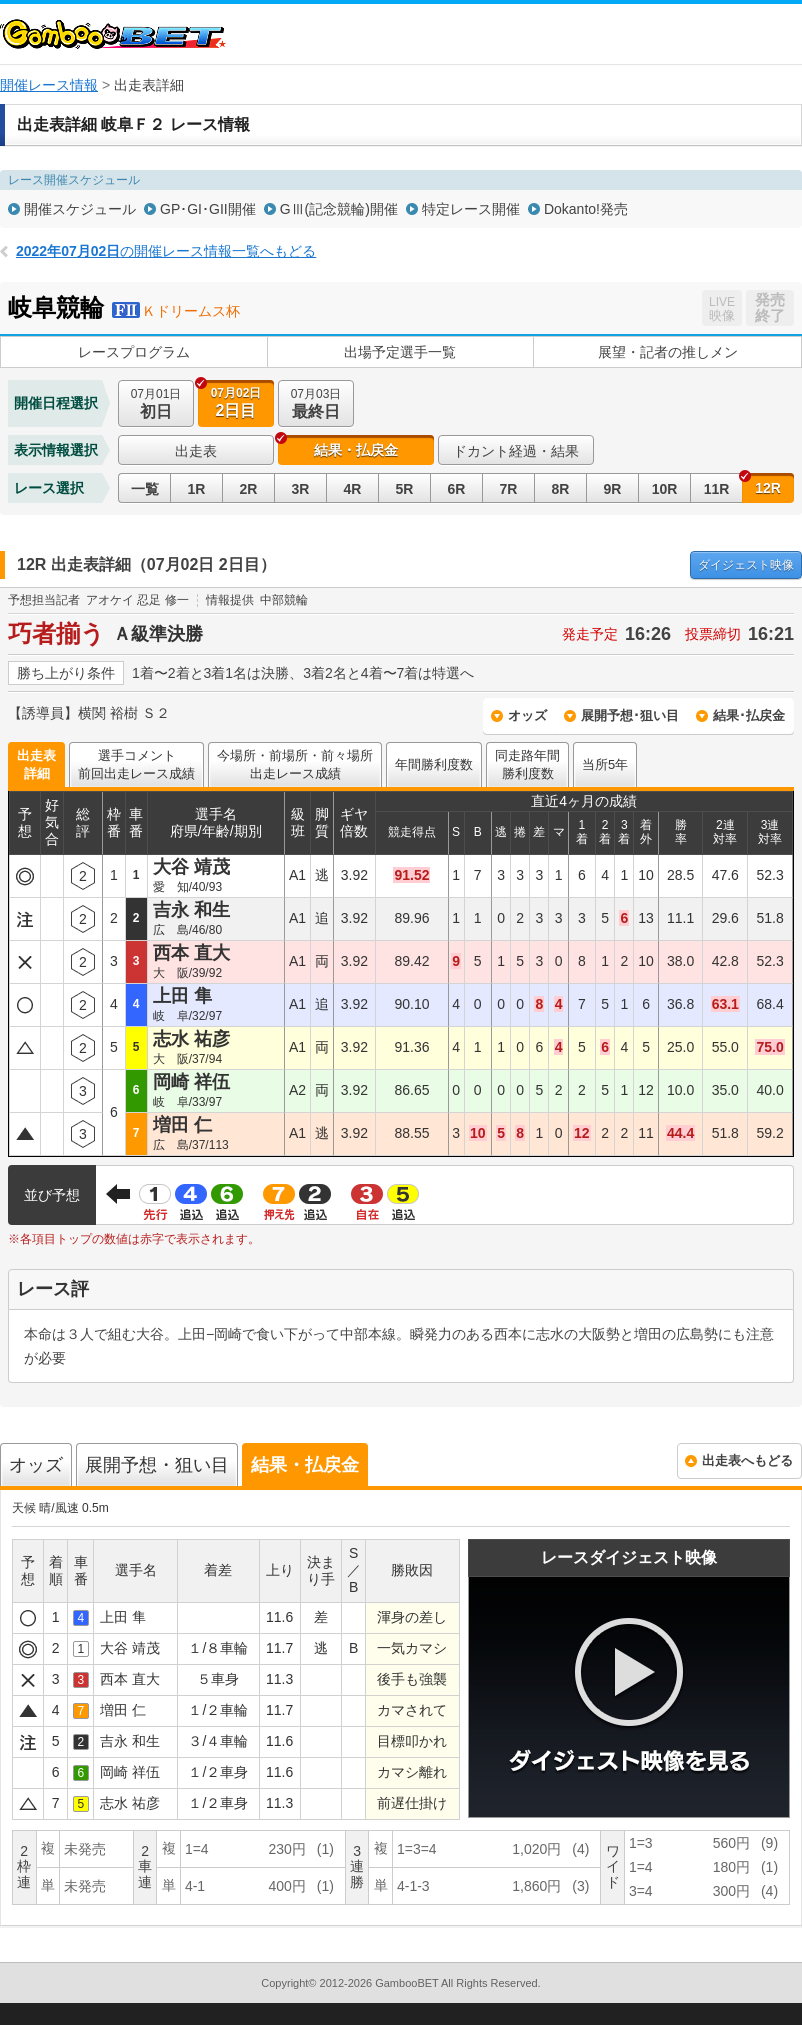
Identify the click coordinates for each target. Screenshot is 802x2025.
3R (301, 489)
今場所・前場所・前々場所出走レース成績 (295, 764)
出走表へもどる (747, 1460)
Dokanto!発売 (586, 209)
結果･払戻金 (749, 715)
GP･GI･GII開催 (208, 209)
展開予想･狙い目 (630, 715)
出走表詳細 (36, 764)
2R (249, 489)
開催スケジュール (80, 209)
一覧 (145, 489)
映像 (746, 565)
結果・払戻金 (356, 450)
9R (613, 489)
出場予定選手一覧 (400, 352)
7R (509, 489)
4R (353, 489)
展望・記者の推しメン (668, 352)
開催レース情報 (49, 85)
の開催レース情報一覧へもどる (166, 251)
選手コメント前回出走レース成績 (136, 764)
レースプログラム (134, 352)
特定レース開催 (471, 209)
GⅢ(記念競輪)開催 (339, 209)
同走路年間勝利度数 (527, 764)
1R (197, 489)
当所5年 (605, 764)
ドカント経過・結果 (516, 451)
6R (457, 489)
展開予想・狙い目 (157, 1465)
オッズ (527, 715)
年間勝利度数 (434, 764)
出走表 (196, 451)
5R (405, 489)
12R (768, 488)
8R (561, 489)
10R (665, 489)
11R (717, 489)
